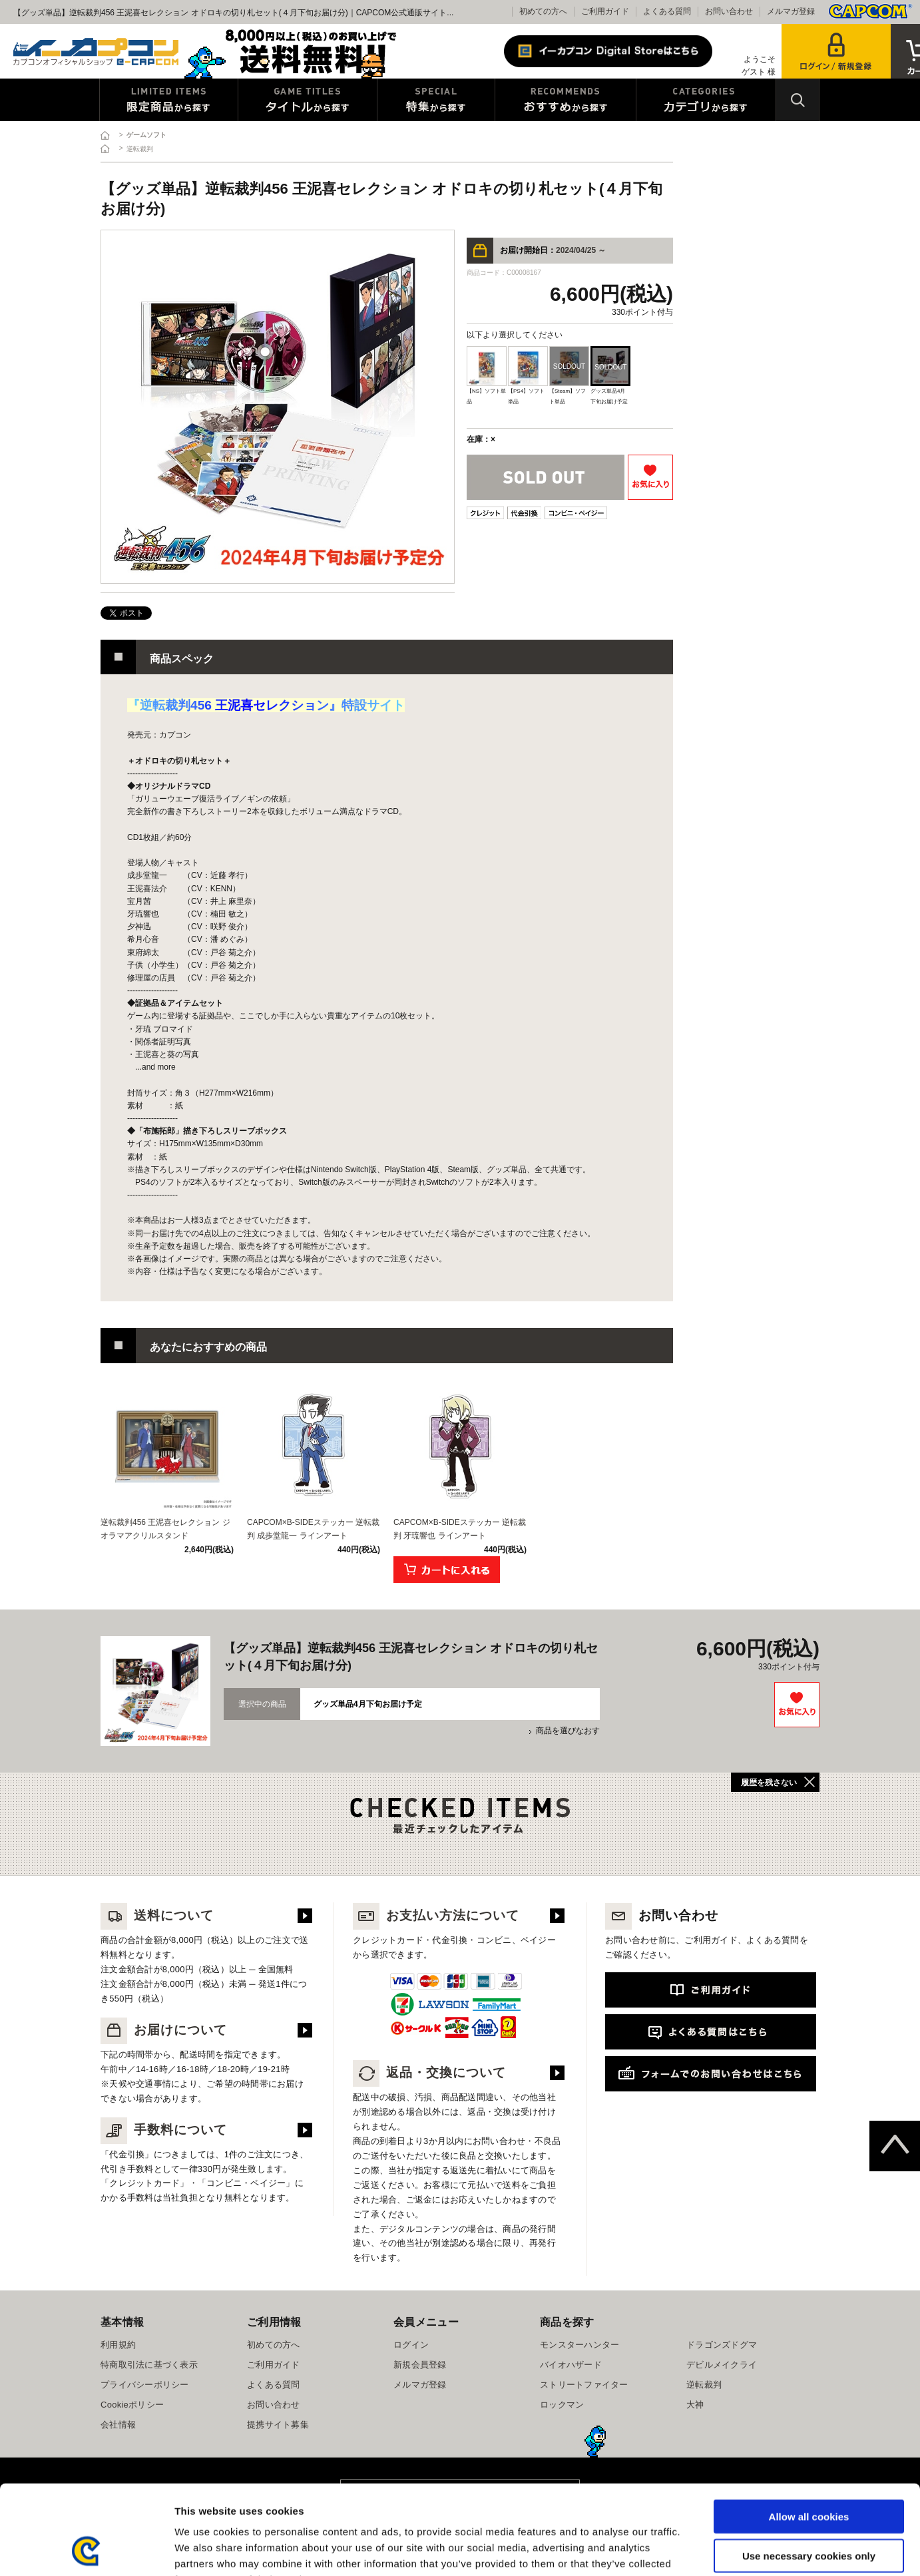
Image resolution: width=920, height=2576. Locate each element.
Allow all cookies (809, 2432)
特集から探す (436, 100)
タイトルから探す (307, 100)
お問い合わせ (729, 11)
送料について (157, 1915)
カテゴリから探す (706, 100)
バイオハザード (571, 2365)
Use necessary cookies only (808, 2471)
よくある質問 (667, 11)
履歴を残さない (769, 1782)
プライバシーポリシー (145, 2385)
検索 (797, 100)
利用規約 (118, 2345)
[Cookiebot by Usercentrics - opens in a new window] (86, 2550)
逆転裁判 (704, 2385)
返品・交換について (429, 2072)
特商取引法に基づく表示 (149, 2365)
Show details (699, 2549)
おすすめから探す (565, 100)
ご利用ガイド (605, 11)
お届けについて (164, 2030)
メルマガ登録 (791, 11)
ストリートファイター (584, 2385)
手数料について (164, 2130)
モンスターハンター (579, 2345)
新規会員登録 (420, 2365)
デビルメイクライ (721, 2365)
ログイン (411, 2345)
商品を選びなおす (568, 1730)
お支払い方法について (436, 1915)
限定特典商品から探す (169, 100)
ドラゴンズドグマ (721, 2345)
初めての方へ (543, 11)
